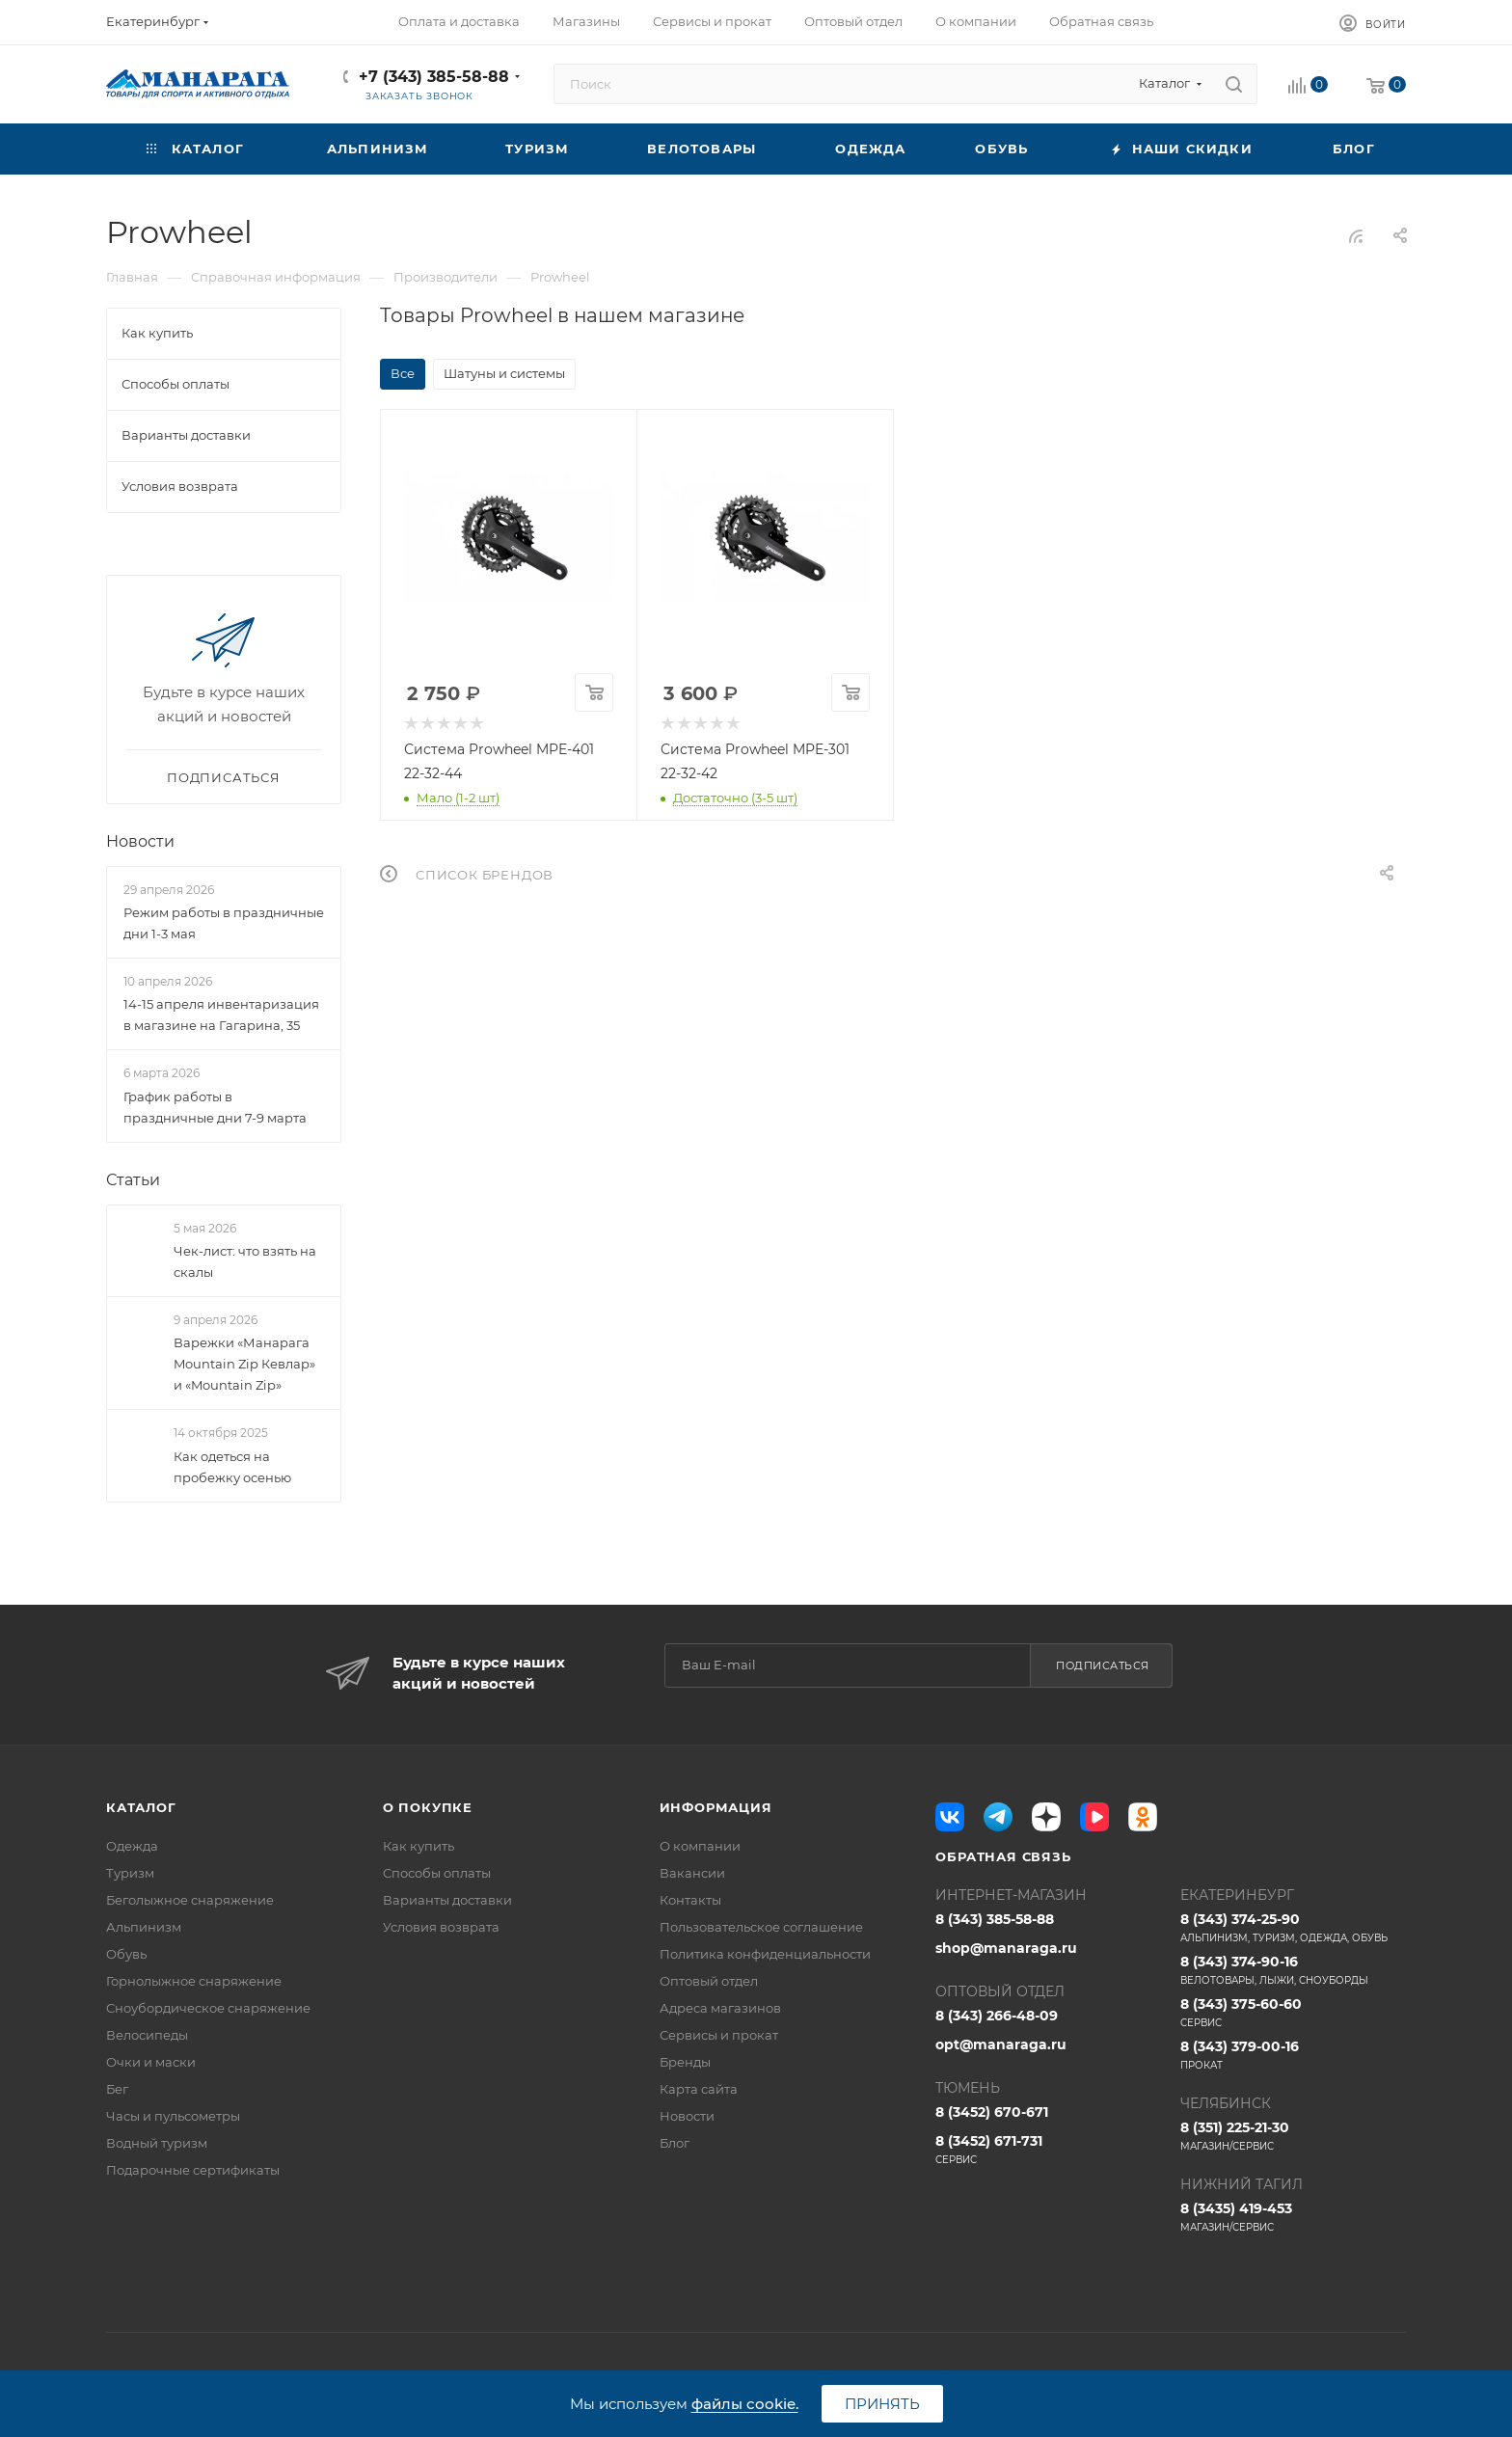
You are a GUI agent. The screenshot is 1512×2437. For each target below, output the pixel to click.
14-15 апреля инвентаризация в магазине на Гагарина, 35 (221, 1015)
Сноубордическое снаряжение (208, 2008)
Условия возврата (441, 1927)
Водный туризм (156, 2143)
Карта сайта (699, 2089)
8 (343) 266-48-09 (996, 2015)
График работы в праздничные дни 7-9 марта (215, 1107)
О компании (700, 1846)
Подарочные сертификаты (193, 2170)
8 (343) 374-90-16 (1293, 1970)
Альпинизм (143, 1927)
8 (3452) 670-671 (991, 2112)
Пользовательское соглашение (761, 1927)
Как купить (418, 1846)
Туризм (130, 1873)
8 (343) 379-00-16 (1293, 2055)
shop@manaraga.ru (1006, 1948)
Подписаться (1102, 1665)
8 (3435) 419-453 (1293, 2217)
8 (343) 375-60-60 (1293, 2012)
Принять (882, 2404)
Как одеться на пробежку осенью (232, 1467)
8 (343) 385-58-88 (994, 1919)
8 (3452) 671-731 (1048, 2149)
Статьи (133, 1180)
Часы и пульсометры (173, 2116)
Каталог (141, 1807)
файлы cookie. (744, 2404)
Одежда (132, 1846)
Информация (716, 1807)
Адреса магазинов (720, 2008)
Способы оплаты (437, 1873)
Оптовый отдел (709, 1981)
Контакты (690, 1900)
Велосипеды (147, 2035)
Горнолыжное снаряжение (194, 1981)
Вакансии (692, 1873)
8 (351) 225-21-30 (1293, 2136)
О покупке (427, 1807)
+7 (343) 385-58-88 (434, 77)
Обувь (126, 1954)
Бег (117, 2089)
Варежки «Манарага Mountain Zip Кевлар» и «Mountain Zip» (244, 1364)
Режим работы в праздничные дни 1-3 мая (223, 923)
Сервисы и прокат (719, 2035)
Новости (140, 841)
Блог (674, 2143)
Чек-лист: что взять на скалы (245, 1261)
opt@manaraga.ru (1000, 2044)
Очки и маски (151, 2062)
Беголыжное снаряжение (190, 1900)
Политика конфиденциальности (765, 1954)
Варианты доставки (447, 1900)
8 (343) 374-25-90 (1293, 1927)
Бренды (685, 2062)
